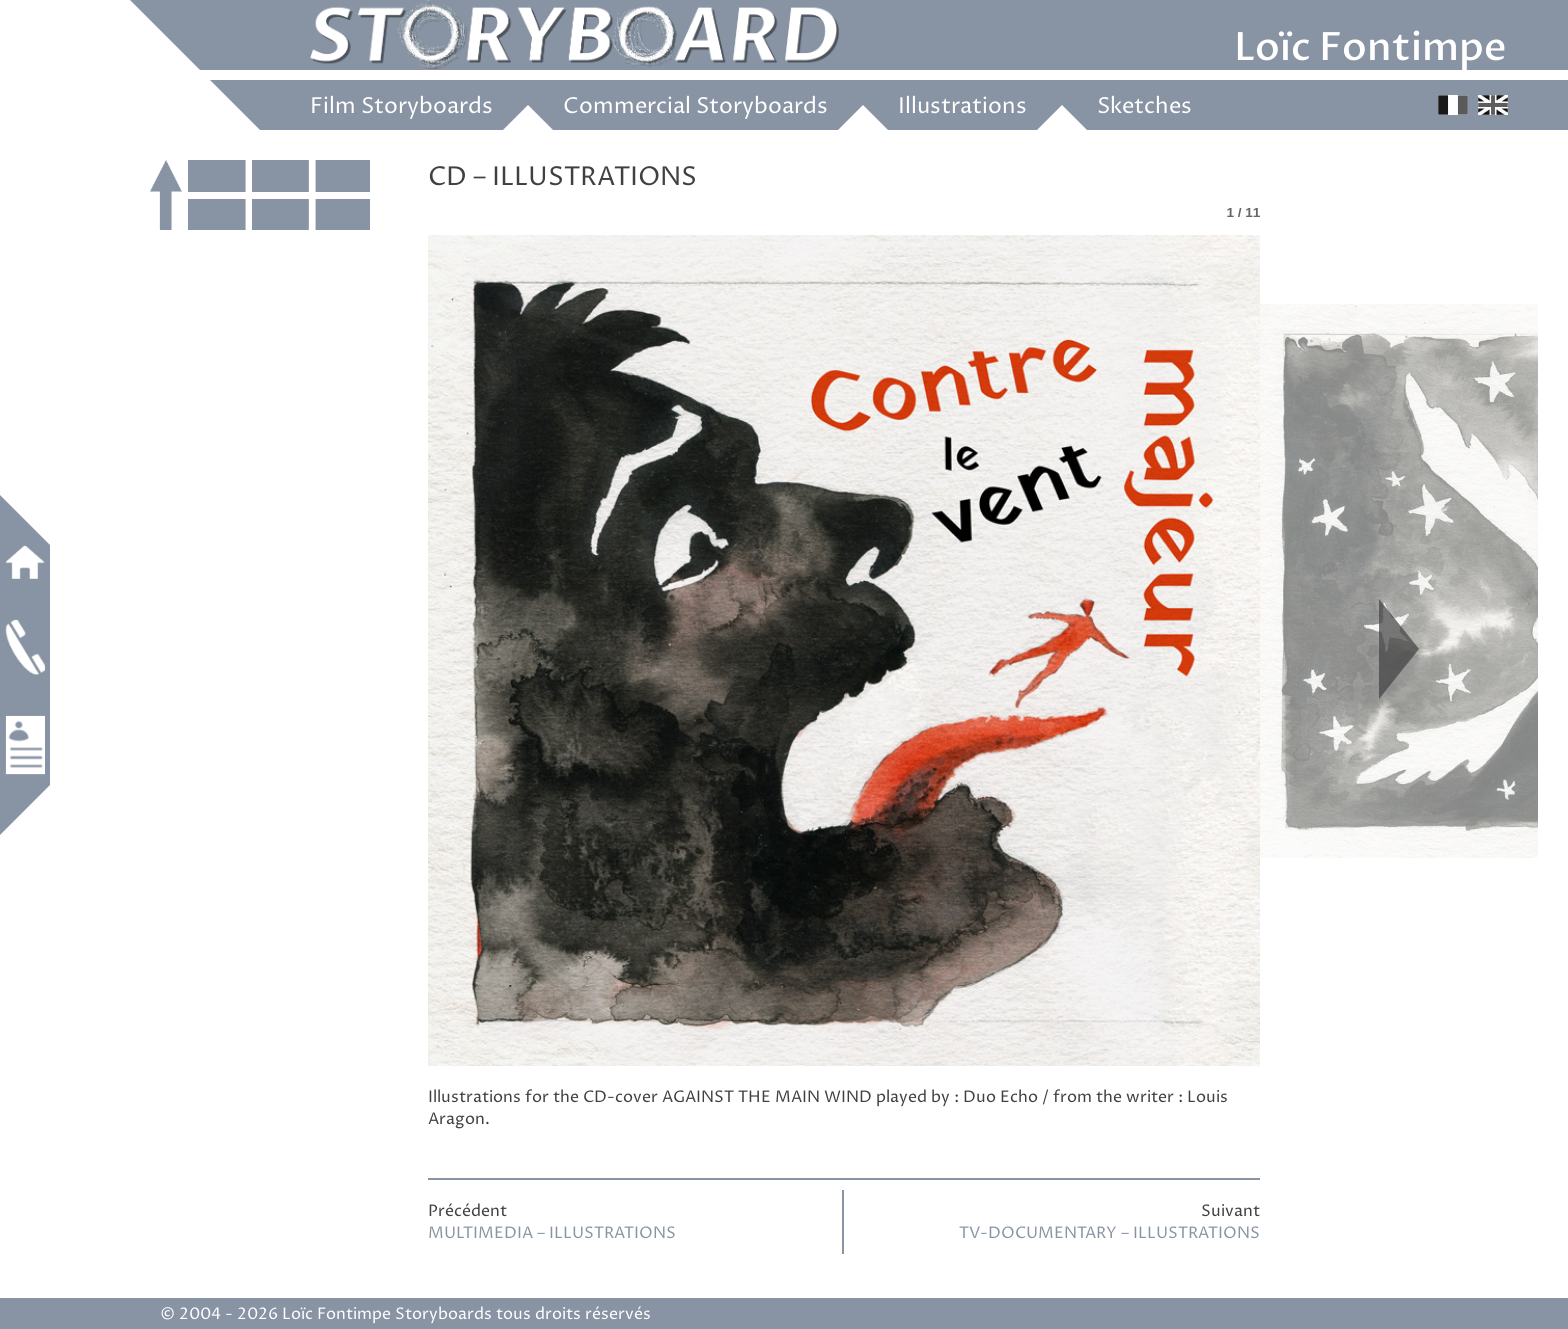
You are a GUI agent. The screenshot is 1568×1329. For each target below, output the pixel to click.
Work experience (25, 745)
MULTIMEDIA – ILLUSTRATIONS (552, 1233)
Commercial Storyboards (695, 107)
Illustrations (962, 107)
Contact (25, 647)
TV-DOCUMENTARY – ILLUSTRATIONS (1109, 1233)
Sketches (1144, 107)
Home (25, 562)
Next (1399, 649)
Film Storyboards (401, 107)
